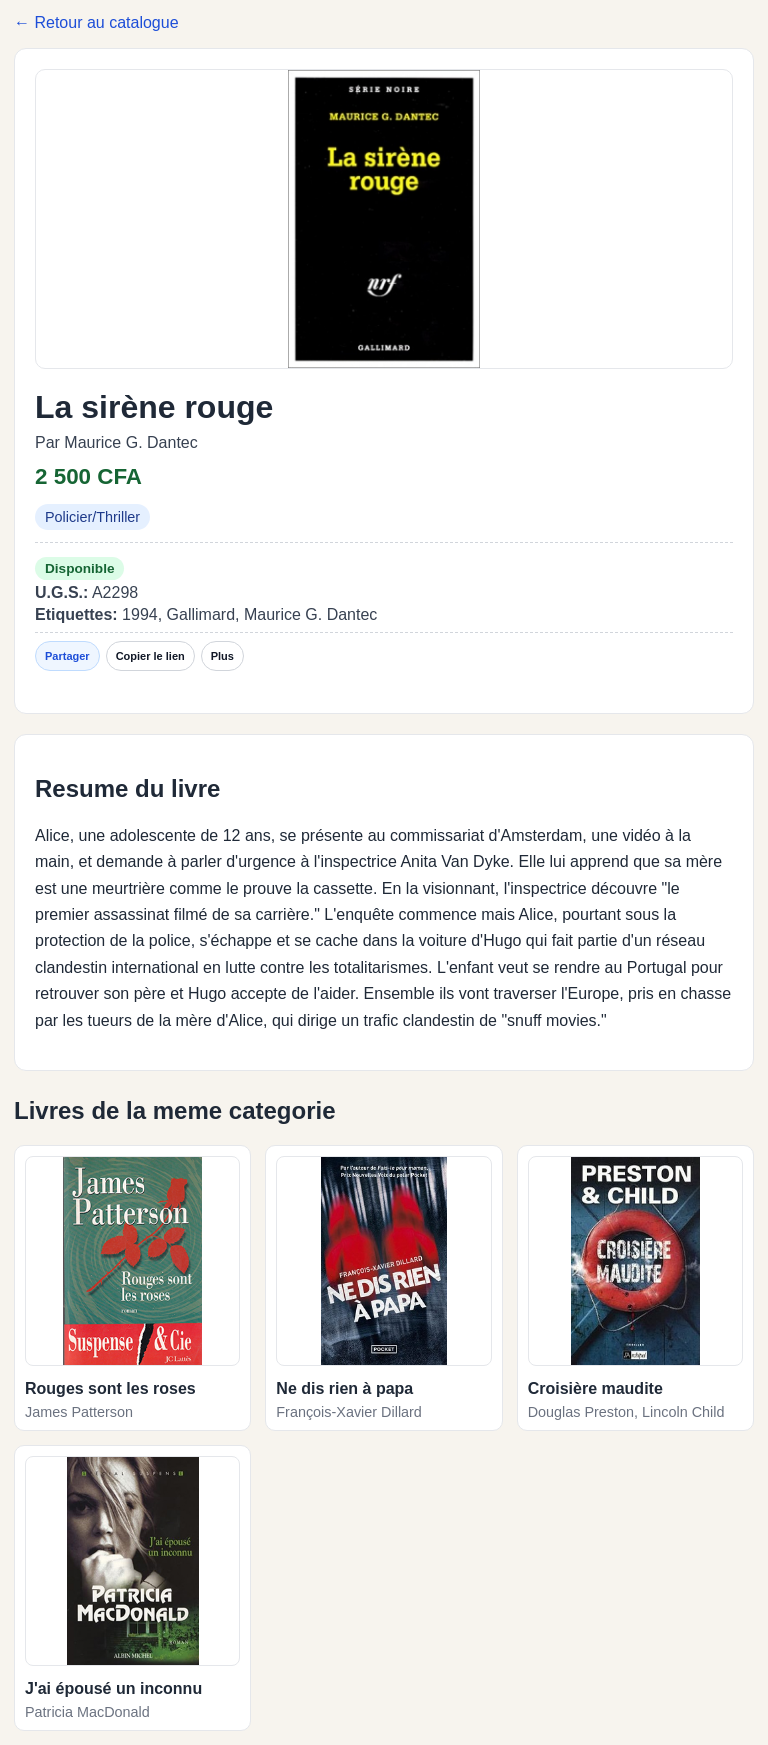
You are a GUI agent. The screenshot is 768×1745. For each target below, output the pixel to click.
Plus (222, 656)
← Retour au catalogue (96, 22)
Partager (67, 656)
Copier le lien (150, 656)
